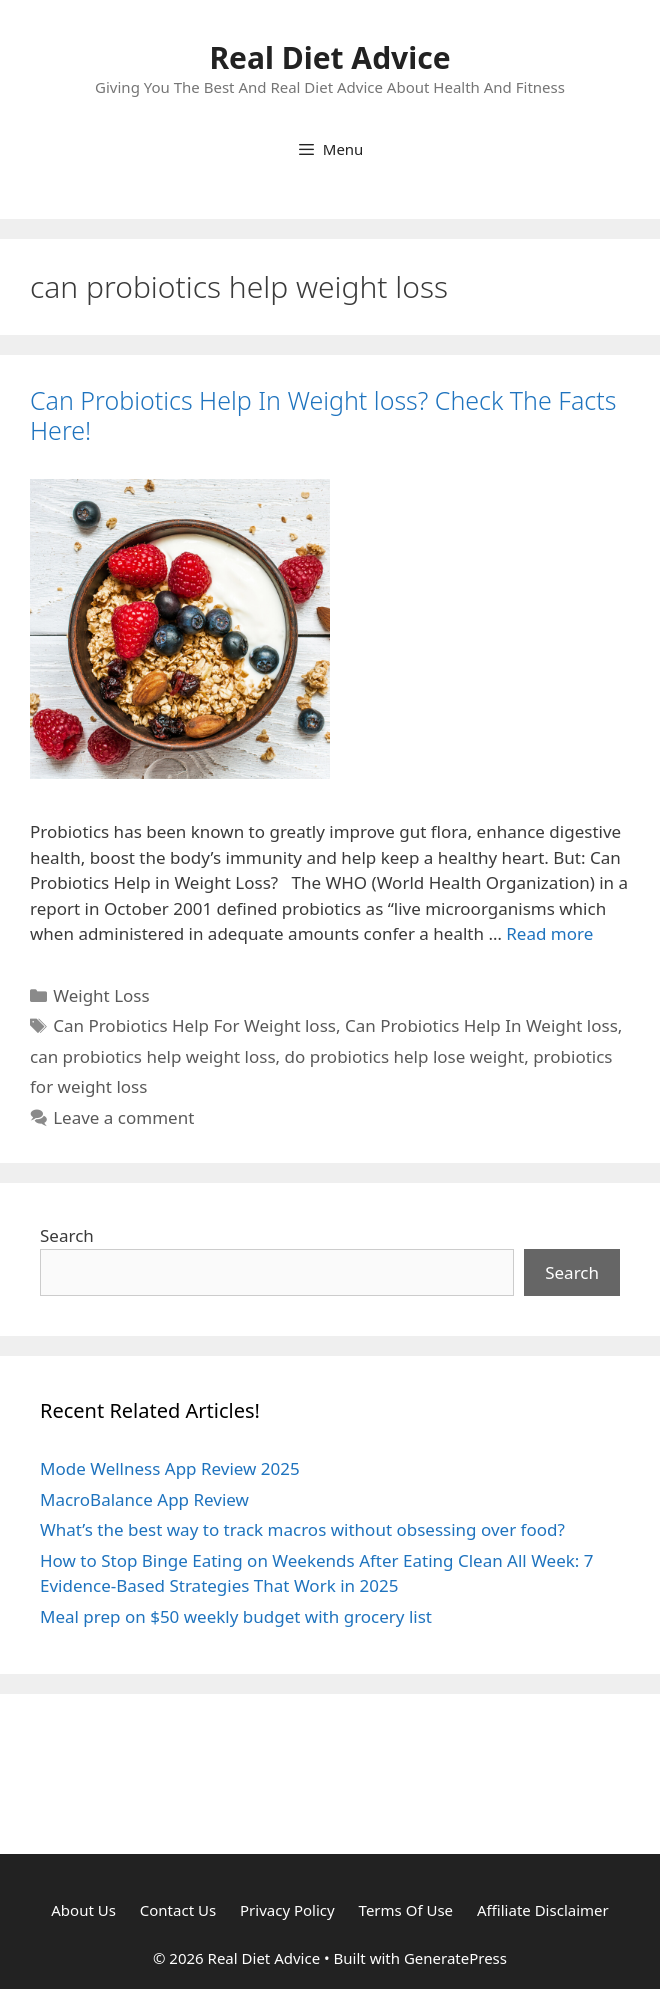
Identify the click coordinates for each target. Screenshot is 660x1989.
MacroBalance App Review (144, 1499)
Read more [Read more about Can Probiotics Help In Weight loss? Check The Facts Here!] (549, 933)
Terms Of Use (406, 1910)
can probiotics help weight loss (153, 1056)
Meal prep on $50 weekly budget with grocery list (236, 1616)
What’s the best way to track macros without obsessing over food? (302, 1529)
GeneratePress (455, 1958)
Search (67, 1235)
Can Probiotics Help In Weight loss (481, 1025)
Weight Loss (101, 995)
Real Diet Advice (329, 57)
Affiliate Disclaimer (543, 1910)
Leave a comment (123, 1117)
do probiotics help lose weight (405, 1056)
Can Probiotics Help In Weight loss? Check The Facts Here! (323, 415)
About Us (83, 1910)
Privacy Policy (287, 1910)
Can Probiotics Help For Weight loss (194, 1025)
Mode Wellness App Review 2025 (170, 1468)
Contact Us (178, 1910)
